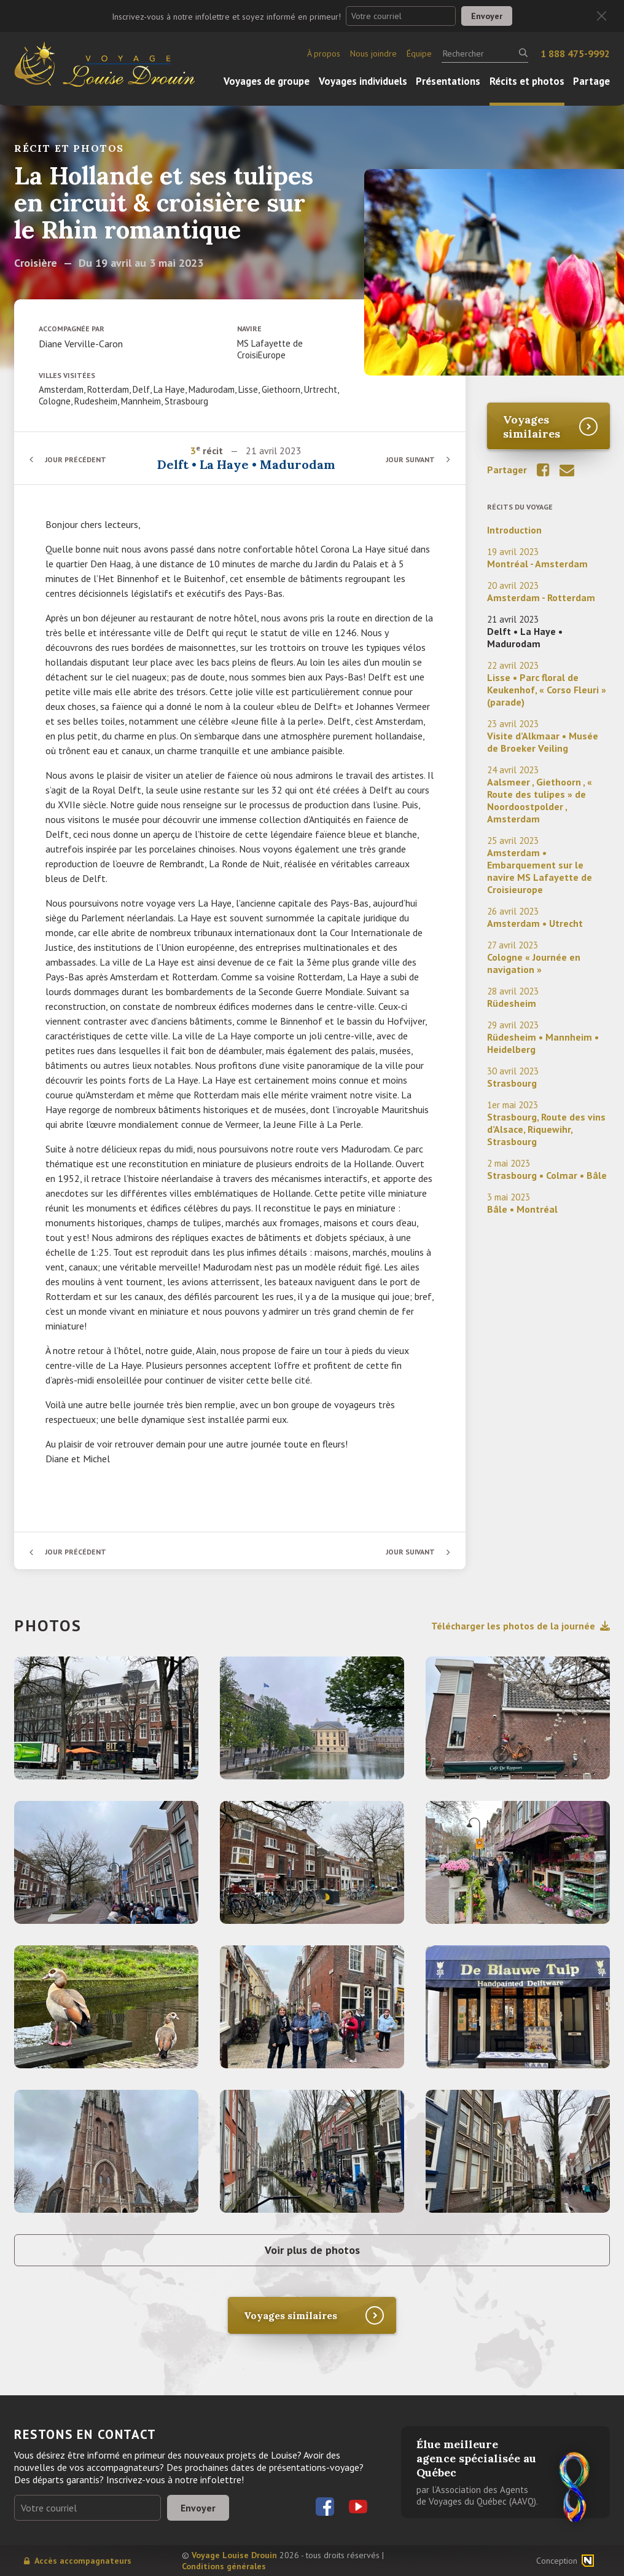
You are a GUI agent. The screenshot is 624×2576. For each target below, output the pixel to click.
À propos (323, 53)
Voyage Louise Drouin (234, 2555)
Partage (591, 81)
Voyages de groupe (267, 81)
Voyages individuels (363, 81)
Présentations (448, 81)
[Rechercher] (485, 53)
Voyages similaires (531, 426)
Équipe (419, 53)
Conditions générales (224, 2566)
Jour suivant (410, 459)
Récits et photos (526, 81)
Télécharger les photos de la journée (520, 1626)
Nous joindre (373, 53)
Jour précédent (75, 459)
